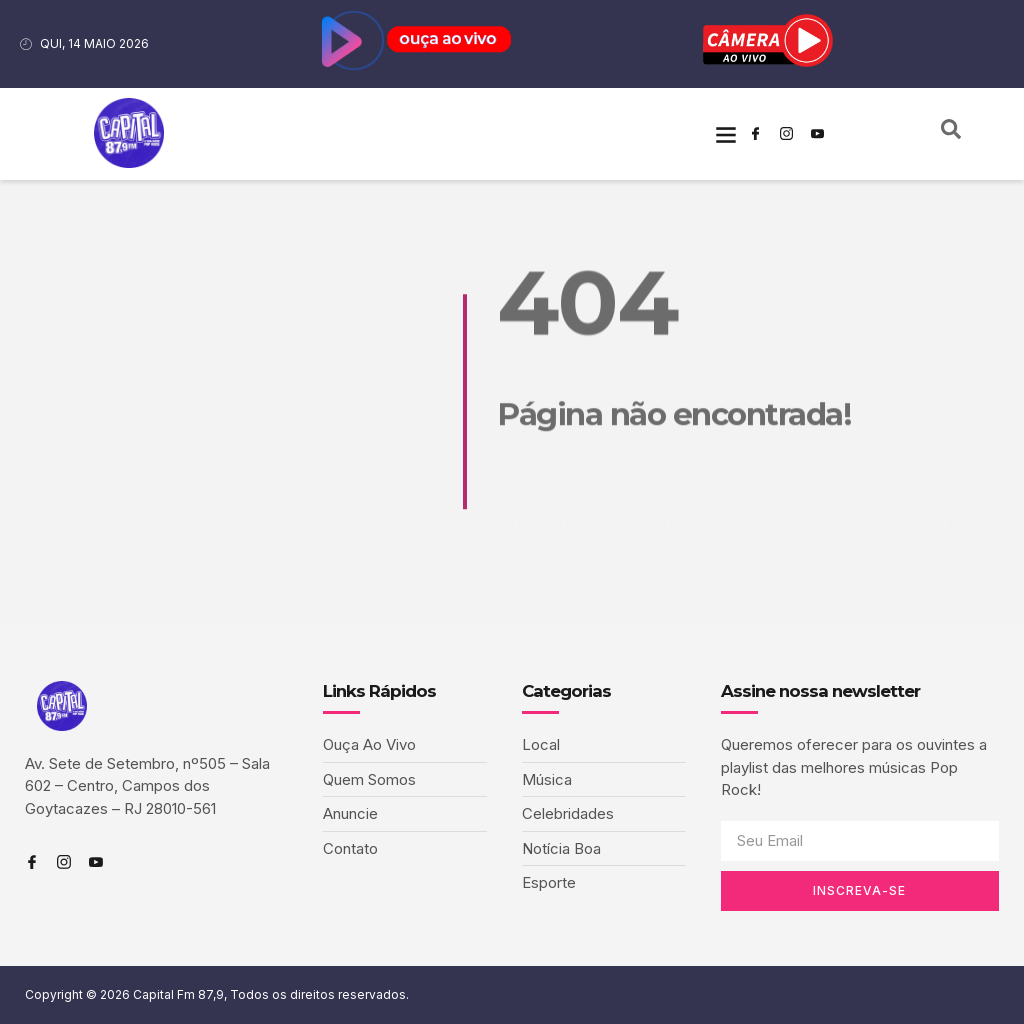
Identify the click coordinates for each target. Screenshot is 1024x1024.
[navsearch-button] (951, 134)
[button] (725, 133)
